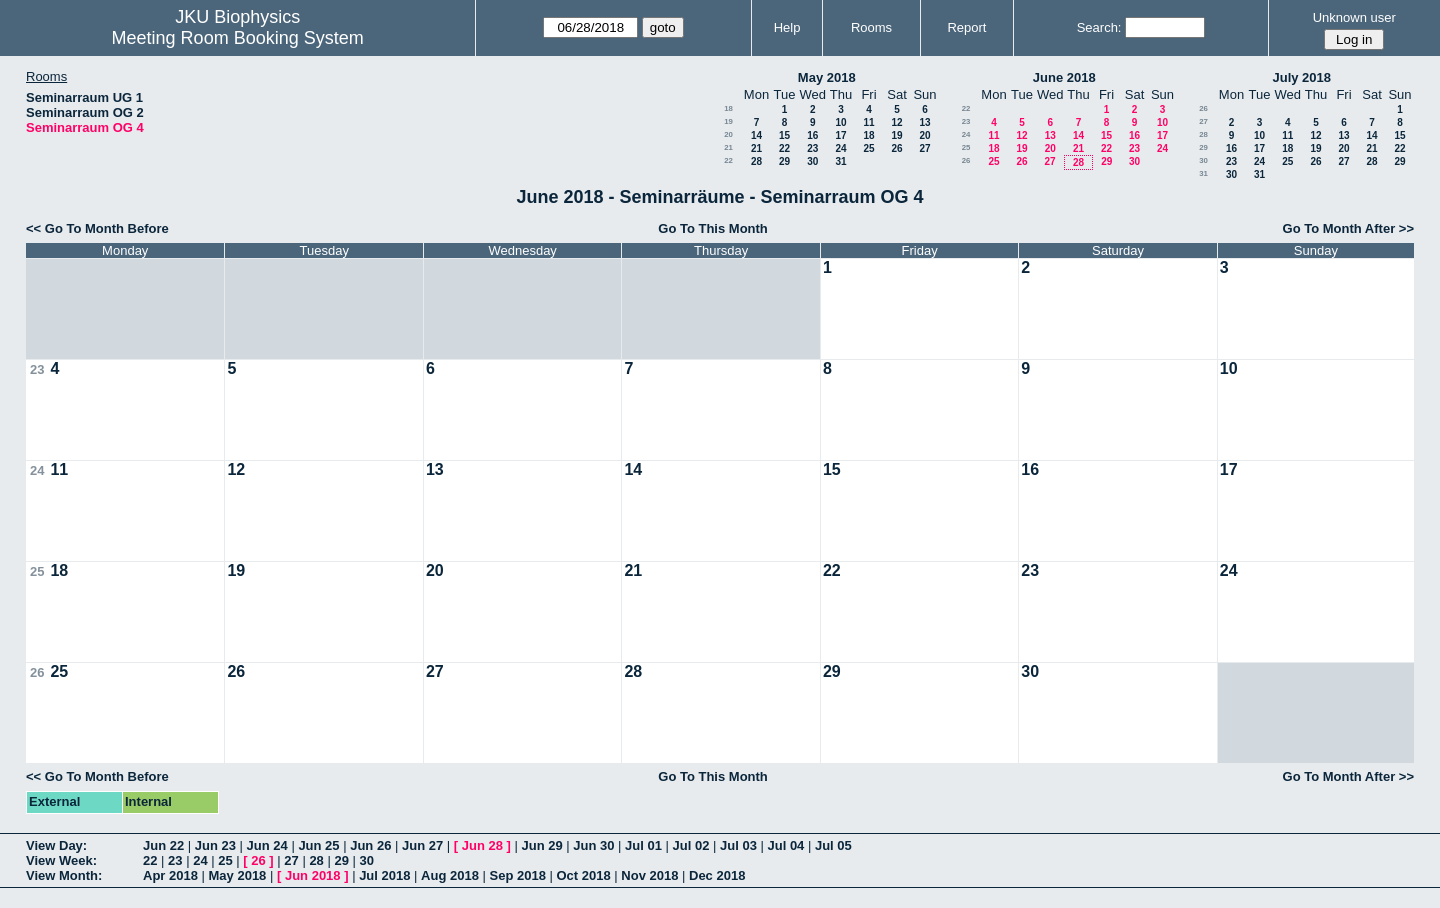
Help (787, 27)
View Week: (61, 860)
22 (784, 148)
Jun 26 (370, 845)
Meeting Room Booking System (238, 38)
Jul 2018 (384, 875)
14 (756, 135)
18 (728, 108)
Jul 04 (785, 845)
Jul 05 (833, 845)
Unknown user (1354, 17)
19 (728, 121)
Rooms (871, 27)
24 (840, 148)
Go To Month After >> (1348, 228)
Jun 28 (482, 845)
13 (924, 122)
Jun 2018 (313, 875)
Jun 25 (318, 845)
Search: (1099, 27)
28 (756, 161)
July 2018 (1301, 77)
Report (966, 27)
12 (896, 122)
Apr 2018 (170, 875)
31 (840, 161)
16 (812, 135)
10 (840, 122)
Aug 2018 (450, 875)
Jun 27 (422, 845)
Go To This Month (713, 228)
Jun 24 (267, 845)
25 (868, 148)
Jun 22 (163, 845)
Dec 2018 (717, 875)
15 (784, 135)
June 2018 (1064, 77)
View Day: (56, 845)
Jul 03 (738, 845)
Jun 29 (541, 845)
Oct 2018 (583, 875)
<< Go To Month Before (97, 228)
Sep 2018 (518, 875)
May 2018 (827, 77)
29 (784, 161)
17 (840, 135)
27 (924, 148)
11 (868, 122)
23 (812, 148)
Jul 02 (691, 845)
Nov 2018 (649, 875)
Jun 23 (215, 845)
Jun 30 (593, 845)
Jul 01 (643, 845)
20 (728, 134)
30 (812, 161)
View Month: (64, 875)
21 (728, 147)
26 (896, 148)
